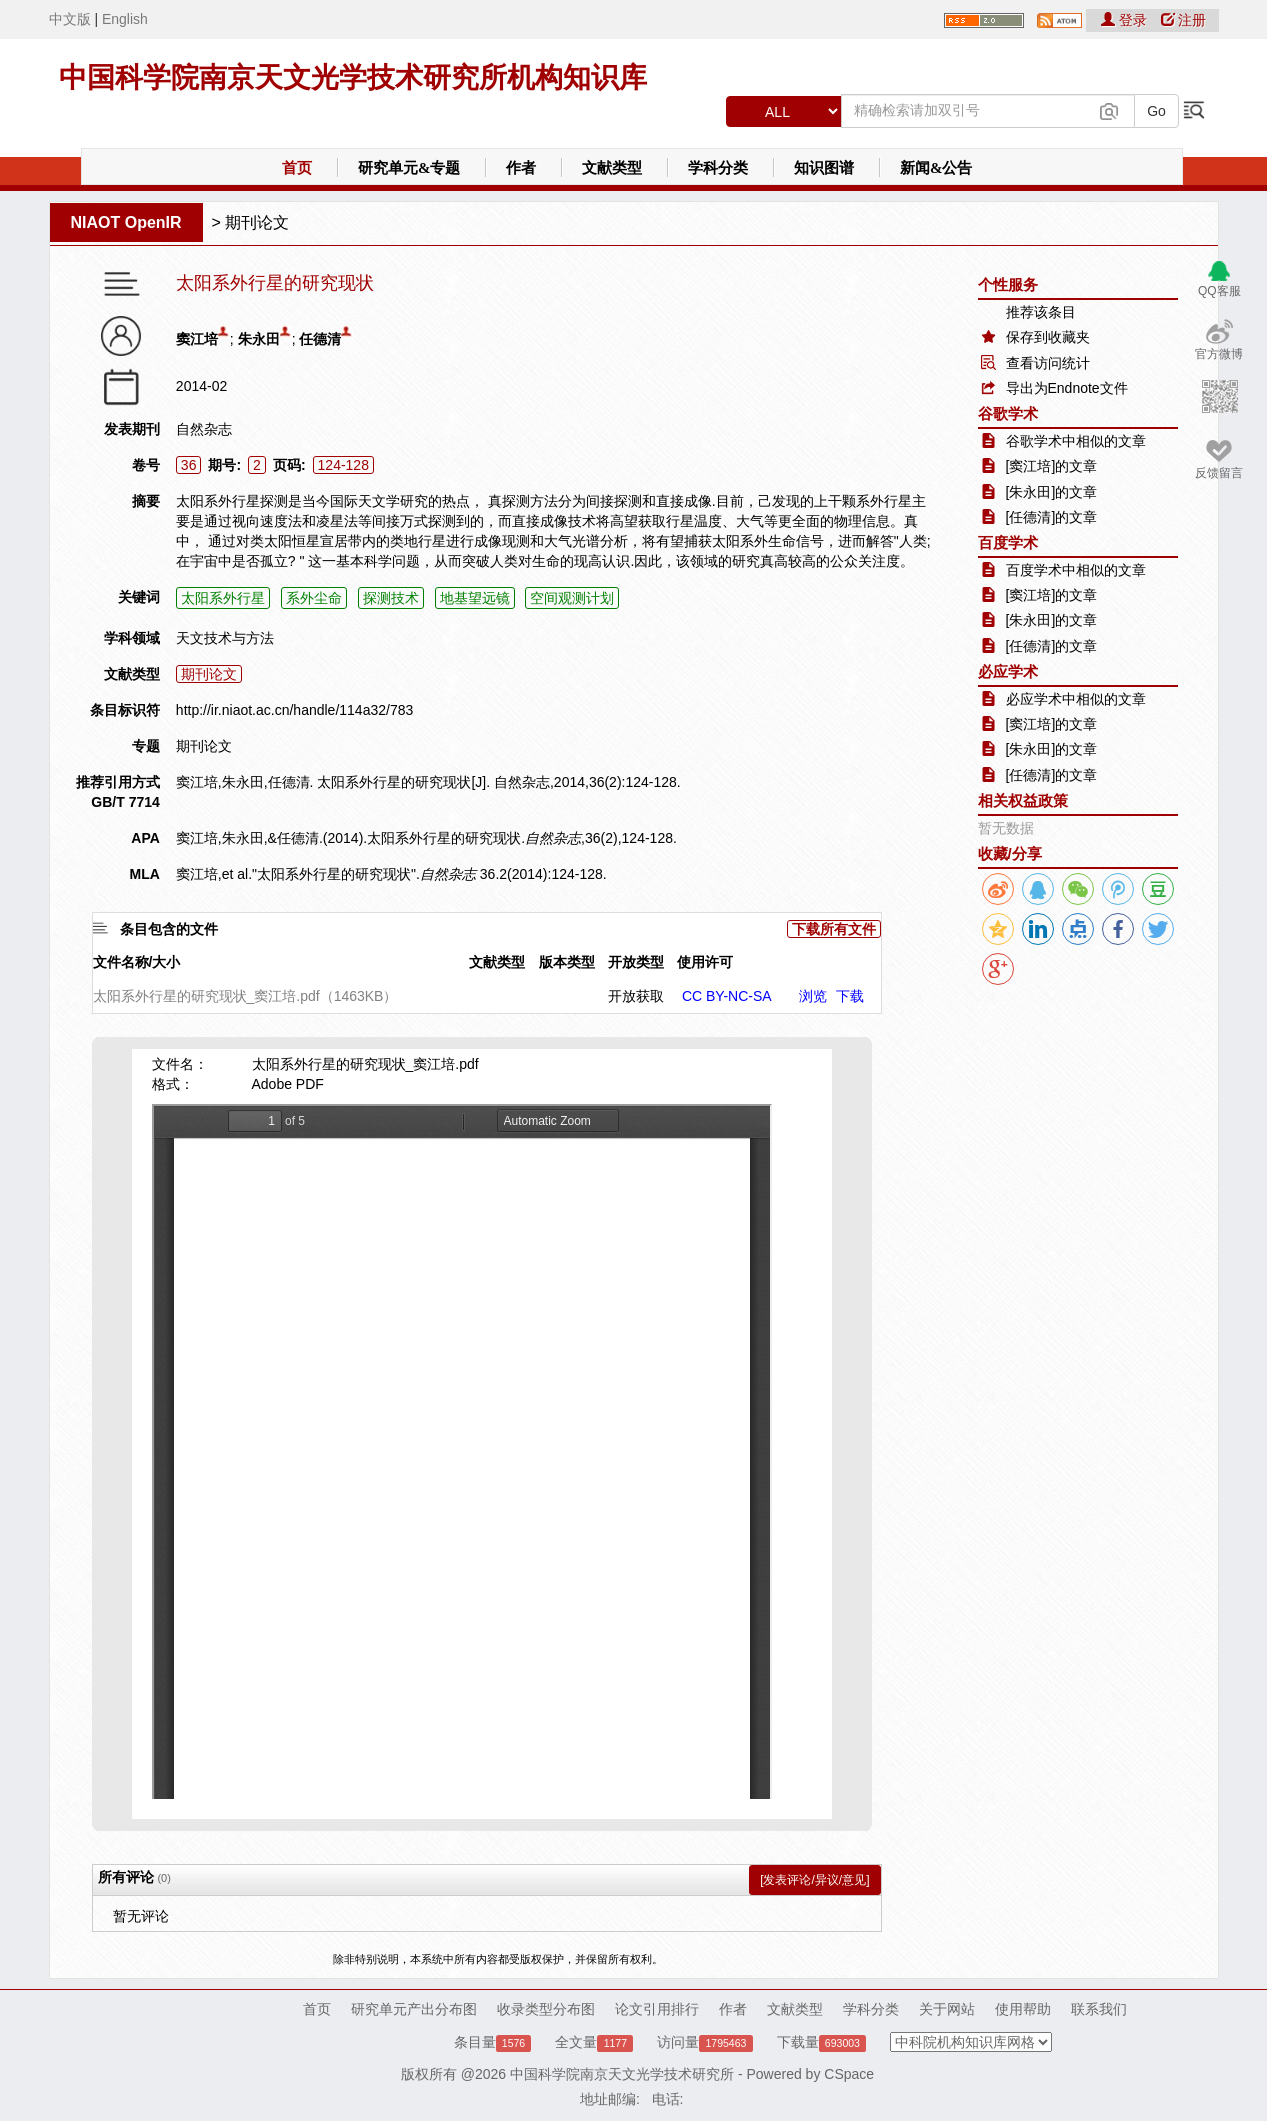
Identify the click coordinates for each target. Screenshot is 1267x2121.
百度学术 (1008, 542)
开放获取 (636, 996)
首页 (297, 168)
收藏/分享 (1010, 853)
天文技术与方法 (225, 638)
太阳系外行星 (223, 598)
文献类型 (612, 168)
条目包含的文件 (169, 929)
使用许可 (705, 962)
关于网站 (947, 2009)
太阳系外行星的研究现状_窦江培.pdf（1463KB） (245, 996)
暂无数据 (1006, 828)
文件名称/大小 (137, 962)
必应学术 (1008, 671)
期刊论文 (257, 222)
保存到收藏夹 (1048, 337)
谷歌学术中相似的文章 (1076, 441)
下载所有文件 (834, 929)
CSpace (849, 2074)
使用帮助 (1023, 2009)
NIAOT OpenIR (126, 222)
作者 (521, 168)
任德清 (320, 339)
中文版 (70, 19)
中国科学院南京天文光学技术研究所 (622, 2074)
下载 (850, 996)
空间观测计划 (572, 598)
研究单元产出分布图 (414, 2009)
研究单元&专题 (409, 168)
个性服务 (1008, 284)
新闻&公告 (936, 168)
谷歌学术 (1008, 413)
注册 (1184, 20)
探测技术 (391, 598)
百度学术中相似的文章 (1076, 570)
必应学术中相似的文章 (1076, 699)
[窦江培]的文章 (1052, 466)
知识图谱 (824, 168)
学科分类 (718, 168)
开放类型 (636, 962)
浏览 (813, 996)
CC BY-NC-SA (727, 996)
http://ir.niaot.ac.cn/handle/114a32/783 (294, 710)
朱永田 (259, 339)
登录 (1126, 20)
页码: (289, 465)
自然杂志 (204, 429)
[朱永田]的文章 (1052, 492)
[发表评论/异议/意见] (814, 1880)
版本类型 (567, 962)
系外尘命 (314, 598)
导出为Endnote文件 (1067, 388)
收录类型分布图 (546, 2009)
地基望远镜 (475, 598)
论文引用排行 (657, 2009)
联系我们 (1099, 2009)
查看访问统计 (1048, 363)
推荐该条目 (1041, 312)
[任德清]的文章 (1052, 517)
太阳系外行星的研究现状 (275, 283)
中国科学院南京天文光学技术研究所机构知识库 (353, 77)
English (125, 19)
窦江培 (197, 339)
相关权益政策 (1023, 800)
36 (189, 465)
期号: (224, 465)
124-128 (343, 465)
